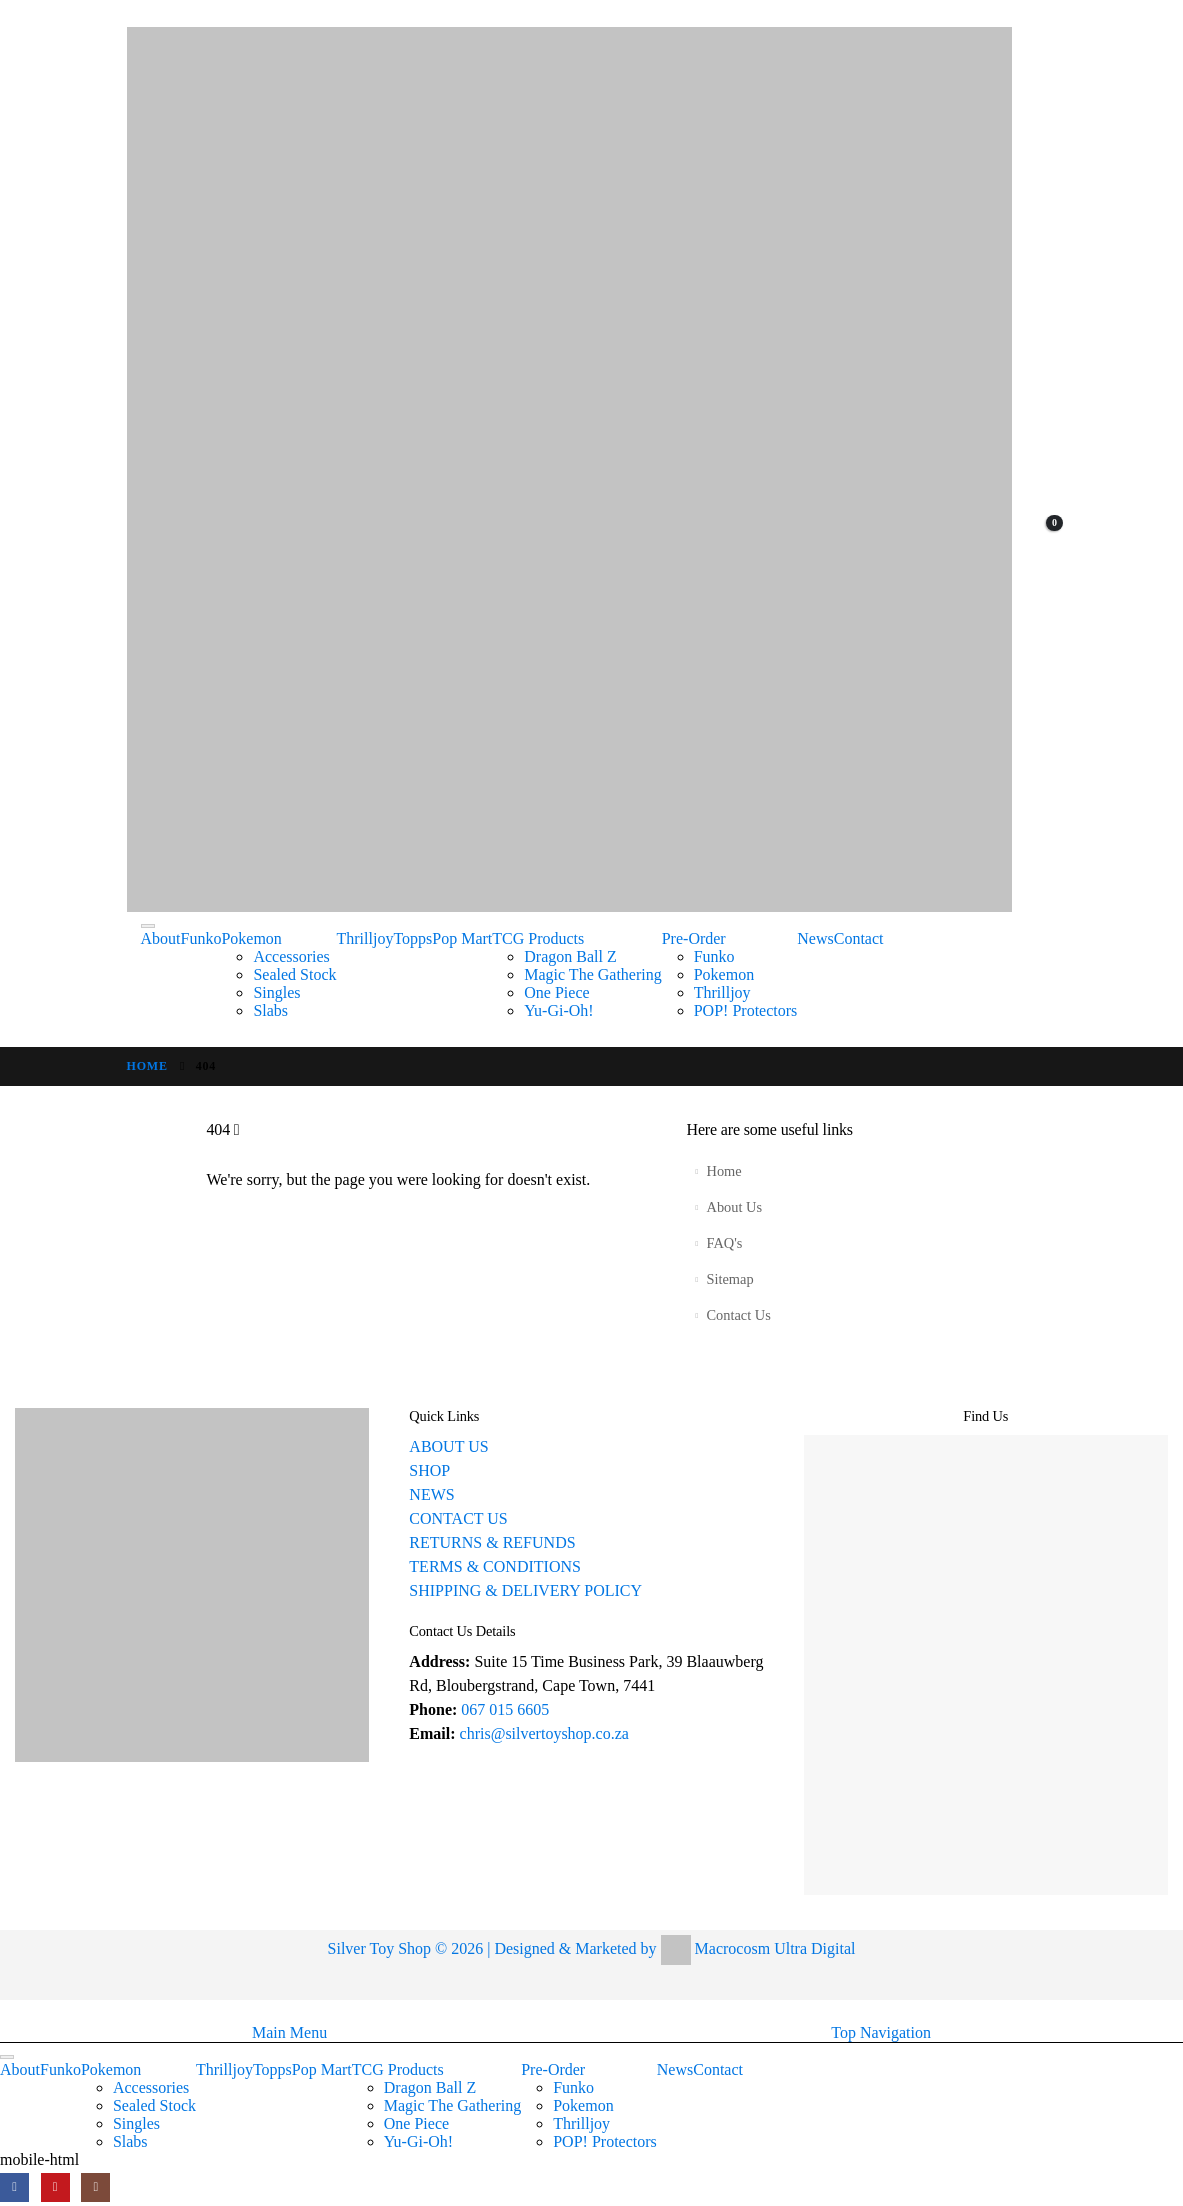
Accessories (291, 956)
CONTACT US (458, 1518)
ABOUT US (448, 1446)
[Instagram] (95, 2187)
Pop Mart (462, 938)
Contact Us (738, 1315)
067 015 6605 (505, 1709)
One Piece (556, 992)
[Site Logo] (569, 469)
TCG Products (538, 938)
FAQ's (724, 1243)
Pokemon (251, 938)
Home (723, 1171)
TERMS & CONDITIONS (495, 1566)
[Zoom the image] (192, 1416)
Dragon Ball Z (570, 956)
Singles (276, 992)
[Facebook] (14, 2187)
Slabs (270, 1010)
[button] (12, 2010)
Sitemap (729, 1279)
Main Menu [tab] (289, 2032)
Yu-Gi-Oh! (558, 1010)
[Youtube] (55, 2187)
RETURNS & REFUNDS (492, 1542)
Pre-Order (694, 938)
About (161, 938)
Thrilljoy (365, 938)
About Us (734, 1207)
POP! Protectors (746, 1010)
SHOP (429, 1470)
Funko (201, 938)
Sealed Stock (294, 974)
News (815, 938)
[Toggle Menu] (148, 926)
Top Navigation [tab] (881, 2032)
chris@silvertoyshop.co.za (546, 1733)
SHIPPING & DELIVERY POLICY (525, 1590)
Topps (412, 938)
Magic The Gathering (592, 974)
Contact (859, 938)
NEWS (431, 1494)
